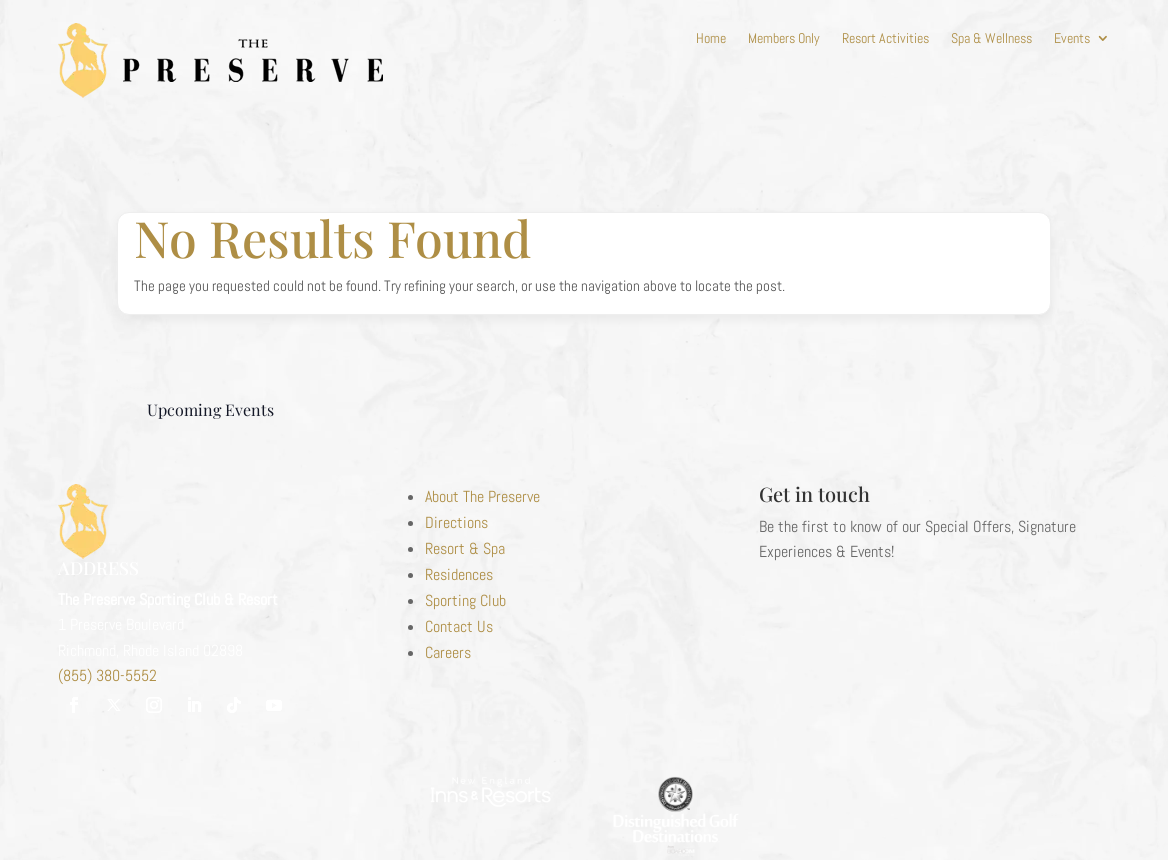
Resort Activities (885, 39)
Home (711, 39)
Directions (456, 522)
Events (1072, 39)
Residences (459, 574)
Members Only (784, 39)
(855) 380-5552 (107, 675)
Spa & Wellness (991, 39)
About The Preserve (482, 496)
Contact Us (459, 626)
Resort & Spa (465, 548)
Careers (448, 652)
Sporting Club (465, 600)
